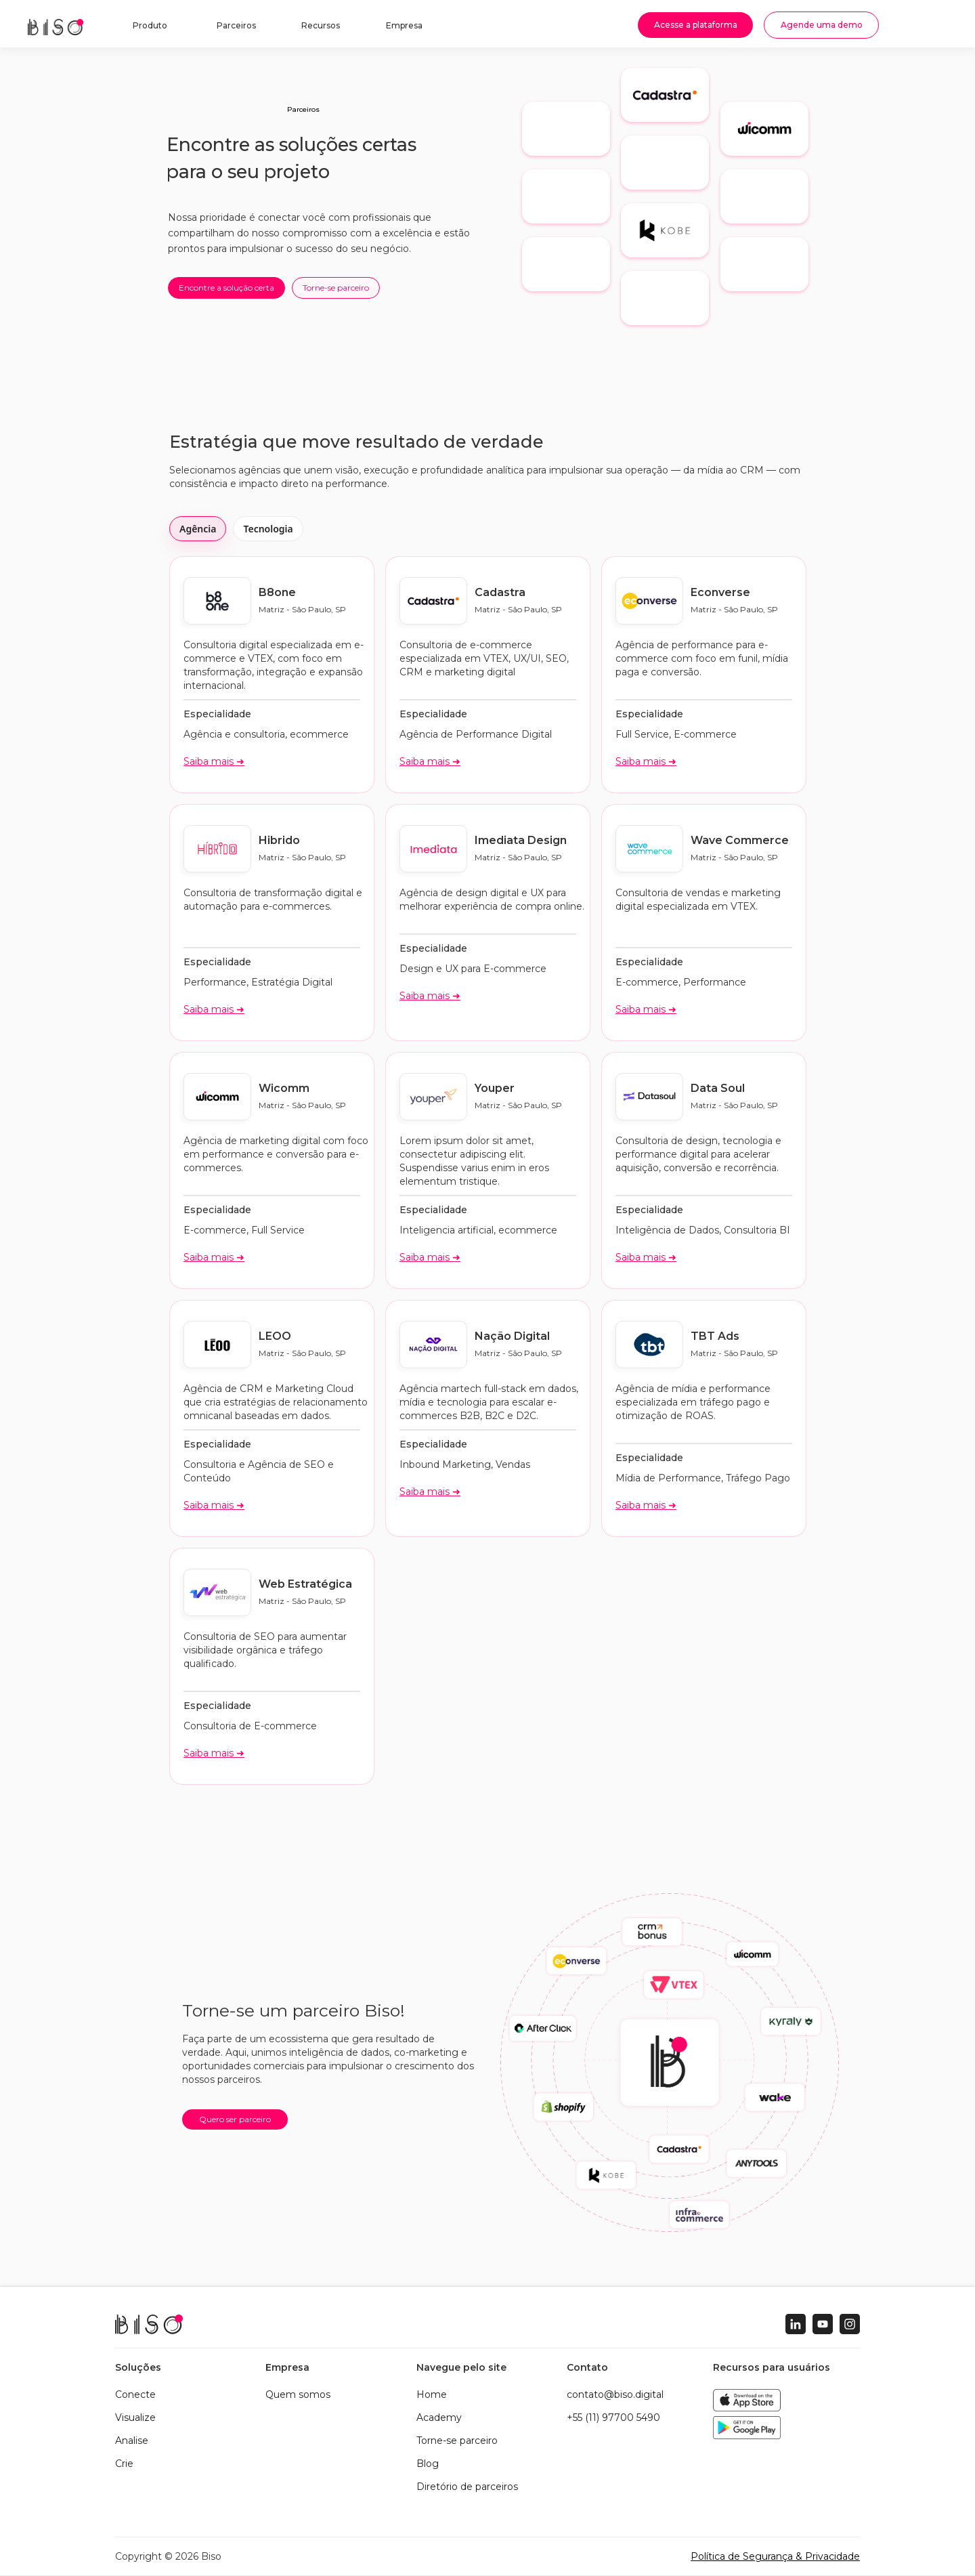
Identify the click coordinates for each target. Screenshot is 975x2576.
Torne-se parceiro (336, 287)
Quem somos (297, 2394)
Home (431, 2394)
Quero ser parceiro (235, 2119)
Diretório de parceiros (467, 2486)
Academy (439, 2417)
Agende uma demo (822, 25)
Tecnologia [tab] (267, 528)
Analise (131, 2440)
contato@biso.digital (615, 2394)
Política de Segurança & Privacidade (775, 2556)
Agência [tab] (197, 528)
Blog (427, 2463)
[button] (148, 28)
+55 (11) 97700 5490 (613, 2417)
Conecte (135, 2394)
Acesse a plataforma (695, 25)
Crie (124, 2463)
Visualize (135, 2417)
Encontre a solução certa (226, 287)
